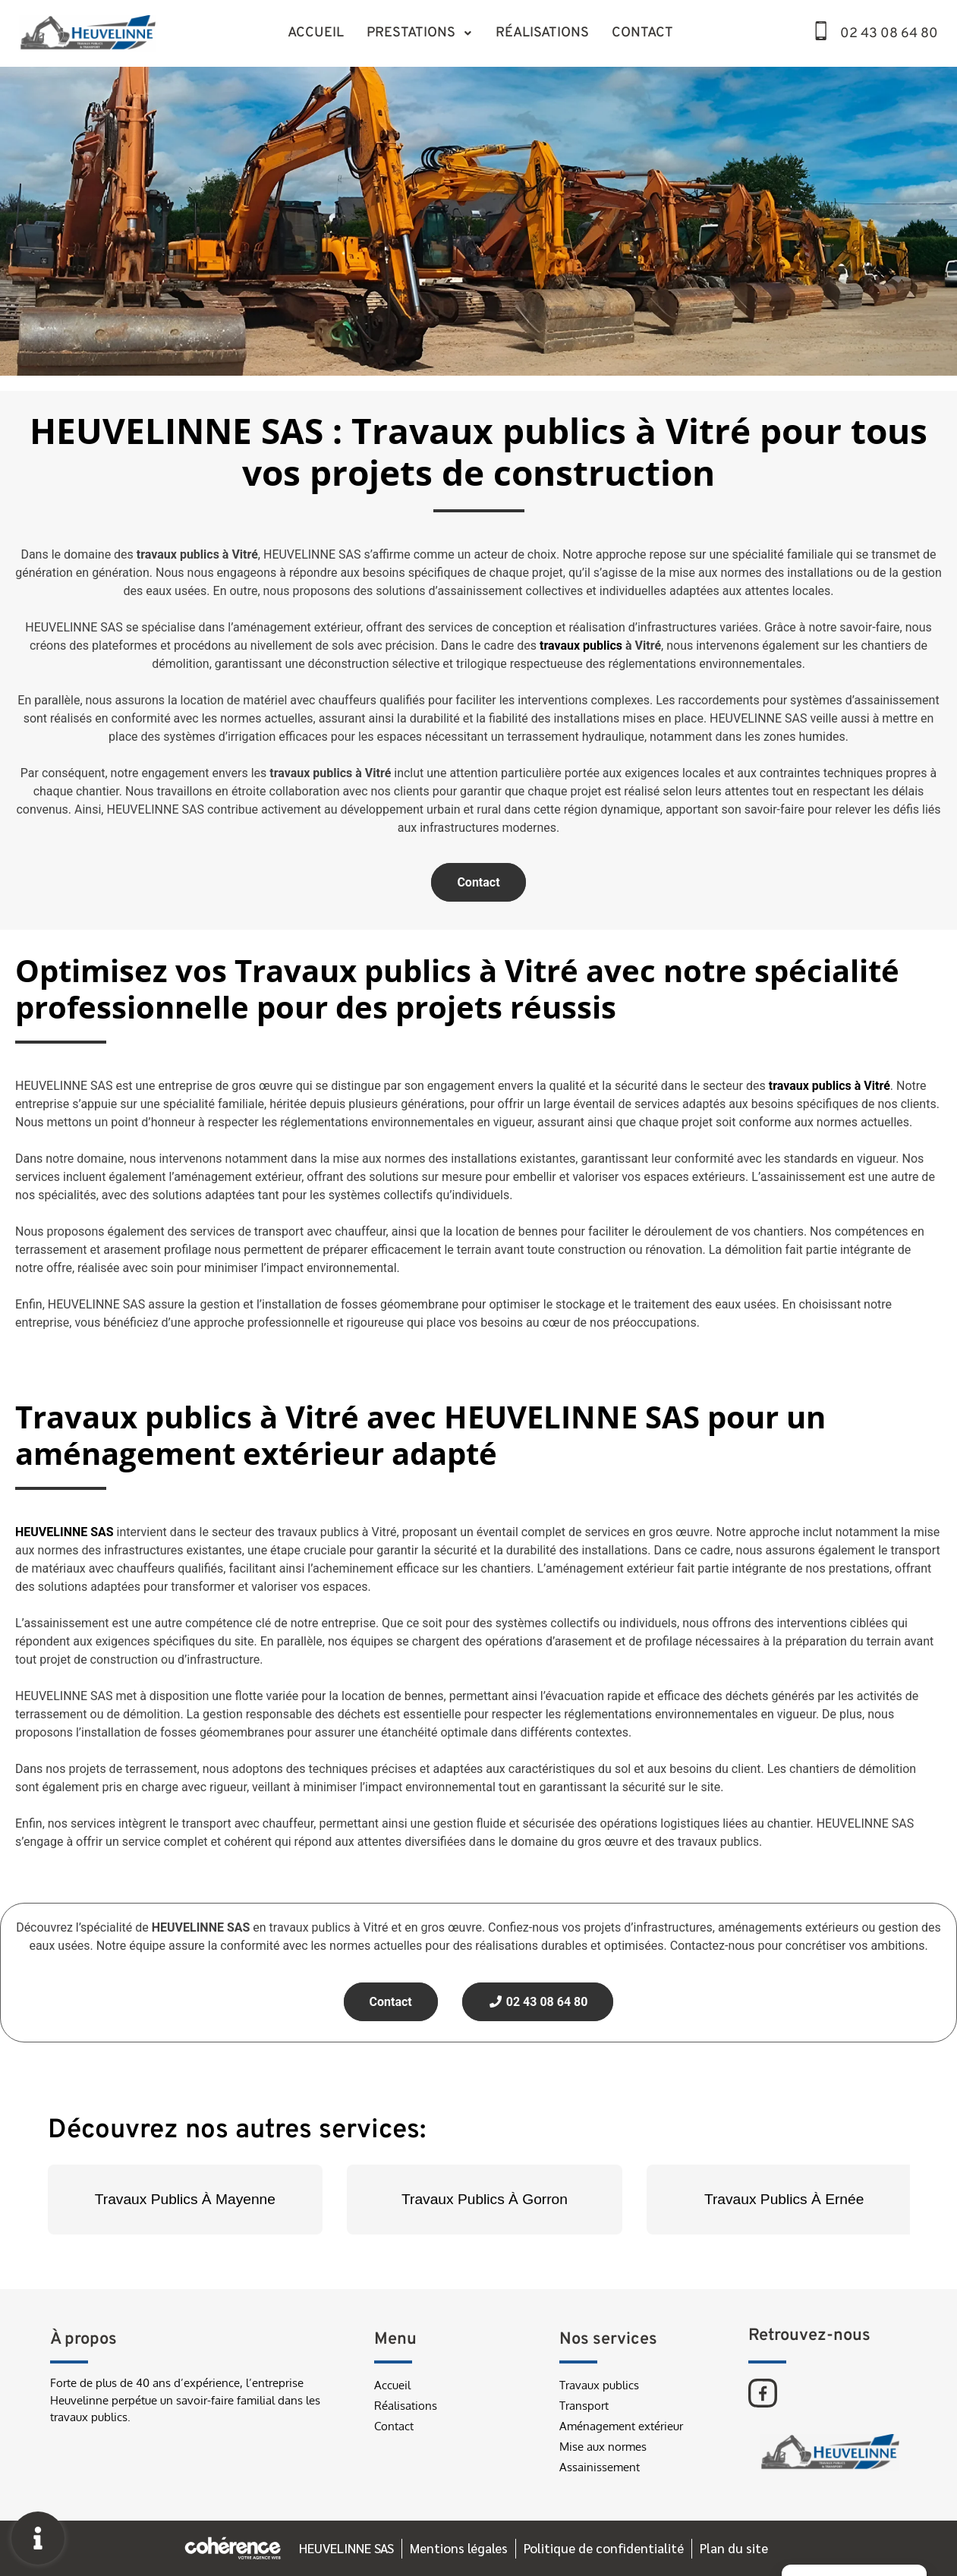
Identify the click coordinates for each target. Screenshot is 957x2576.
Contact (642, 33)
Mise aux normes (603, 2446)
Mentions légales (458, 2548)
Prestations (420, 33)
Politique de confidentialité (604, 2548)
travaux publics (581, 645)
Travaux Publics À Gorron (484, 2199)
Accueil (316, 33)
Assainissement (599, 2467)
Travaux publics (599, 2385)
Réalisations (542, 33)
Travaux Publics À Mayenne (185, 2199)
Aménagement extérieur (621, 2426)
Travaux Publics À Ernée (784, 2199)
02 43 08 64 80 (889, 34)
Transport (584, 2405)
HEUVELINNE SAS (344, 2548)
